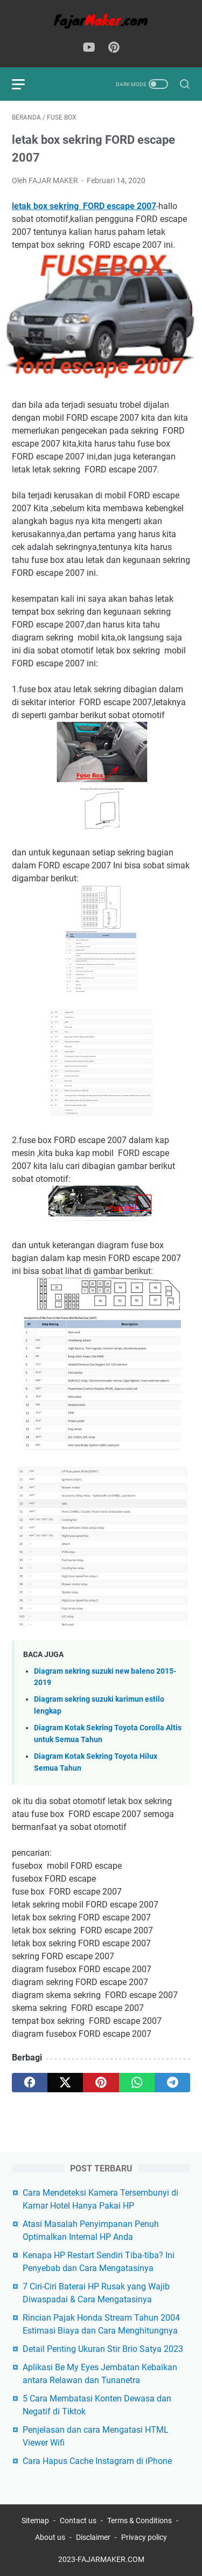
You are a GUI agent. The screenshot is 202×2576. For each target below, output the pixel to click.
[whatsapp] (137, 2082)
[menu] (25, 84)
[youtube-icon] (88, 48)
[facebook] (29, 2082)
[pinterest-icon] (113, 48)
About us (50, 2537)
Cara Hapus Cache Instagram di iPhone (97, 2461)
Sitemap (35, 2520)
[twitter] (65, 2082)
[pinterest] (101, 2082)
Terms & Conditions (139, 2520)
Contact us (78, 2520)
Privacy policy (144, 2537)
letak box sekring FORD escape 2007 (84, 206)
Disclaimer (93, 2537)
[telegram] (172, 2082)
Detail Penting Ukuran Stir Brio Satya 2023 (103, 2349)
